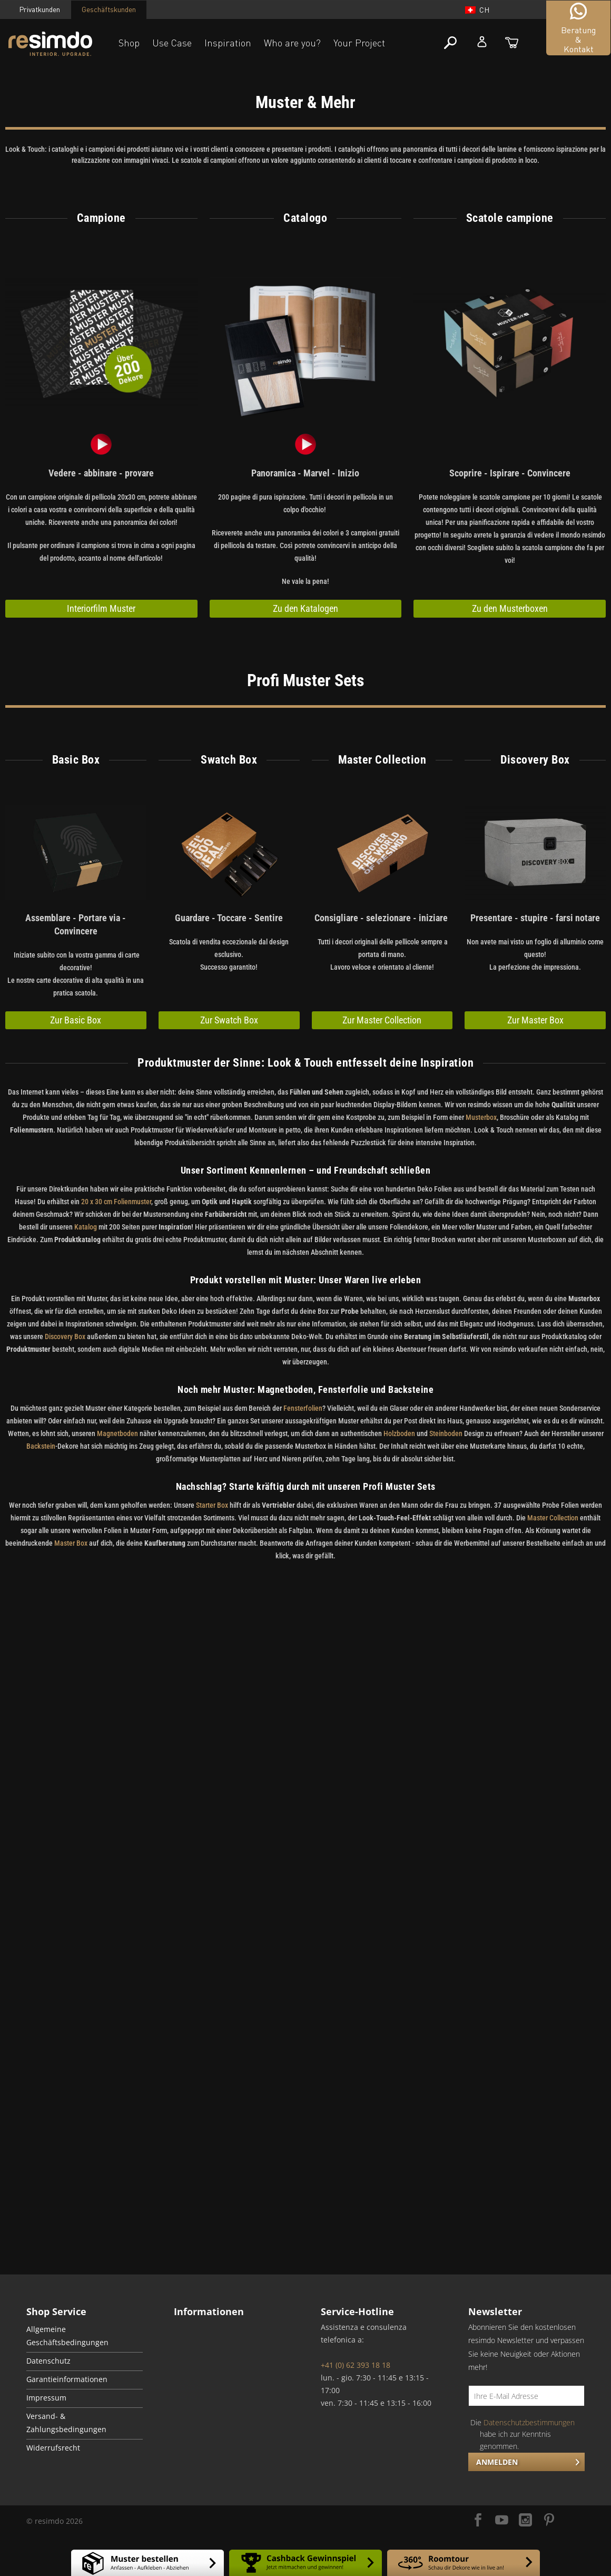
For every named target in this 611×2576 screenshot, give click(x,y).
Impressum (46, 2398)
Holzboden (399, 1433)
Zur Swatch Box (229, 1020)
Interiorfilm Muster (101, 608)
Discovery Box (65, 1336)
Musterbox (481, 1117)
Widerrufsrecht (53, 2448)
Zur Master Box (535, 1020)
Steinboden (445, 1433)
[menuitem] (84, 2337)
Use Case (172, 42)
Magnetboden (118, 1433)
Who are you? (292, 42)
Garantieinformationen (66, 2379)
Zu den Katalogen (305, 608)
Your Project (359, 42)
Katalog (86, 1227)
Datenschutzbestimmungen (529, 2422)
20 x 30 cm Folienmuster (116, 1201)
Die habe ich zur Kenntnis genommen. (522, 2434)
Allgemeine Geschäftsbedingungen (67, 2336)
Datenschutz (48, 2361)
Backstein (40, 1446)
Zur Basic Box (75, 1020)
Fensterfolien (302, 1408)
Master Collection (552, 1518)
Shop (129, 42)
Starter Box (212, 1505)
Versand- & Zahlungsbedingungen (66, 2423)
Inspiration (227, 42)
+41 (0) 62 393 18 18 (355, 2365)
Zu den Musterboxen (510, 608)
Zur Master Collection (381, 1020)
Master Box (70, 1543)
